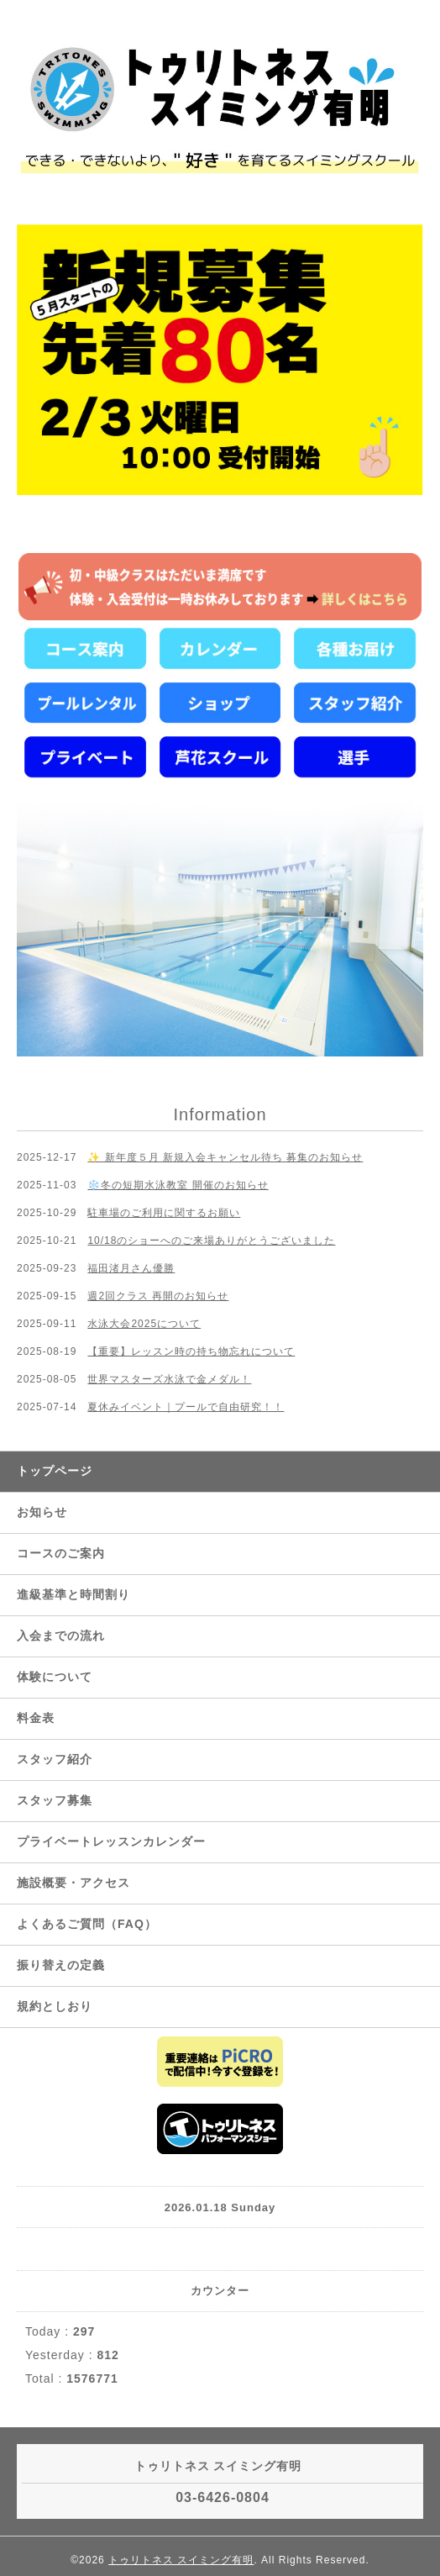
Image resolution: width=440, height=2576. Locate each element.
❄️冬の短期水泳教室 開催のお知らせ (177, 1185)
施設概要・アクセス (73, 1882)
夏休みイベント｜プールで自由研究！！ (185, 1407)
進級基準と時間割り (73, 1594)
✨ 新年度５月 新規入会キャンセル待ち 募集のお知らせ (225, 1157)
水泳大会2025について (144, 1324)
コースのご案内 (61, 1553)
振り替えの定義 (61, 1965)
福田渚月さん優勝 (131, 1268)
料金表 (36, 1718)
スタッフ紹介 (54, 1759)
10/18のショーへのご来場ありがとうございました (211, 1240)
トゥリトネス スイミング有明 (181, 2560)
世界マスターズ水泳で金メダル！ (169, 1379)
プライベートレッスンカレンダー (111, 1841)
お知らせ (42, 1512)
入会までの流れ (61, 1635)
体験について (54, 1676)
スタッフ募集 (54, 1800)
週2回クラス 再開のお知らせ (157, 1296)
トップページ (54, 1471)
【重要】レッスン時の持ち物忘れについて (191, 1351)
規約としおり (54, 2006)
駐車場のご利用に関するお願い (163, 1213)
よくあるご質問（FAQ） (87, 1924)
